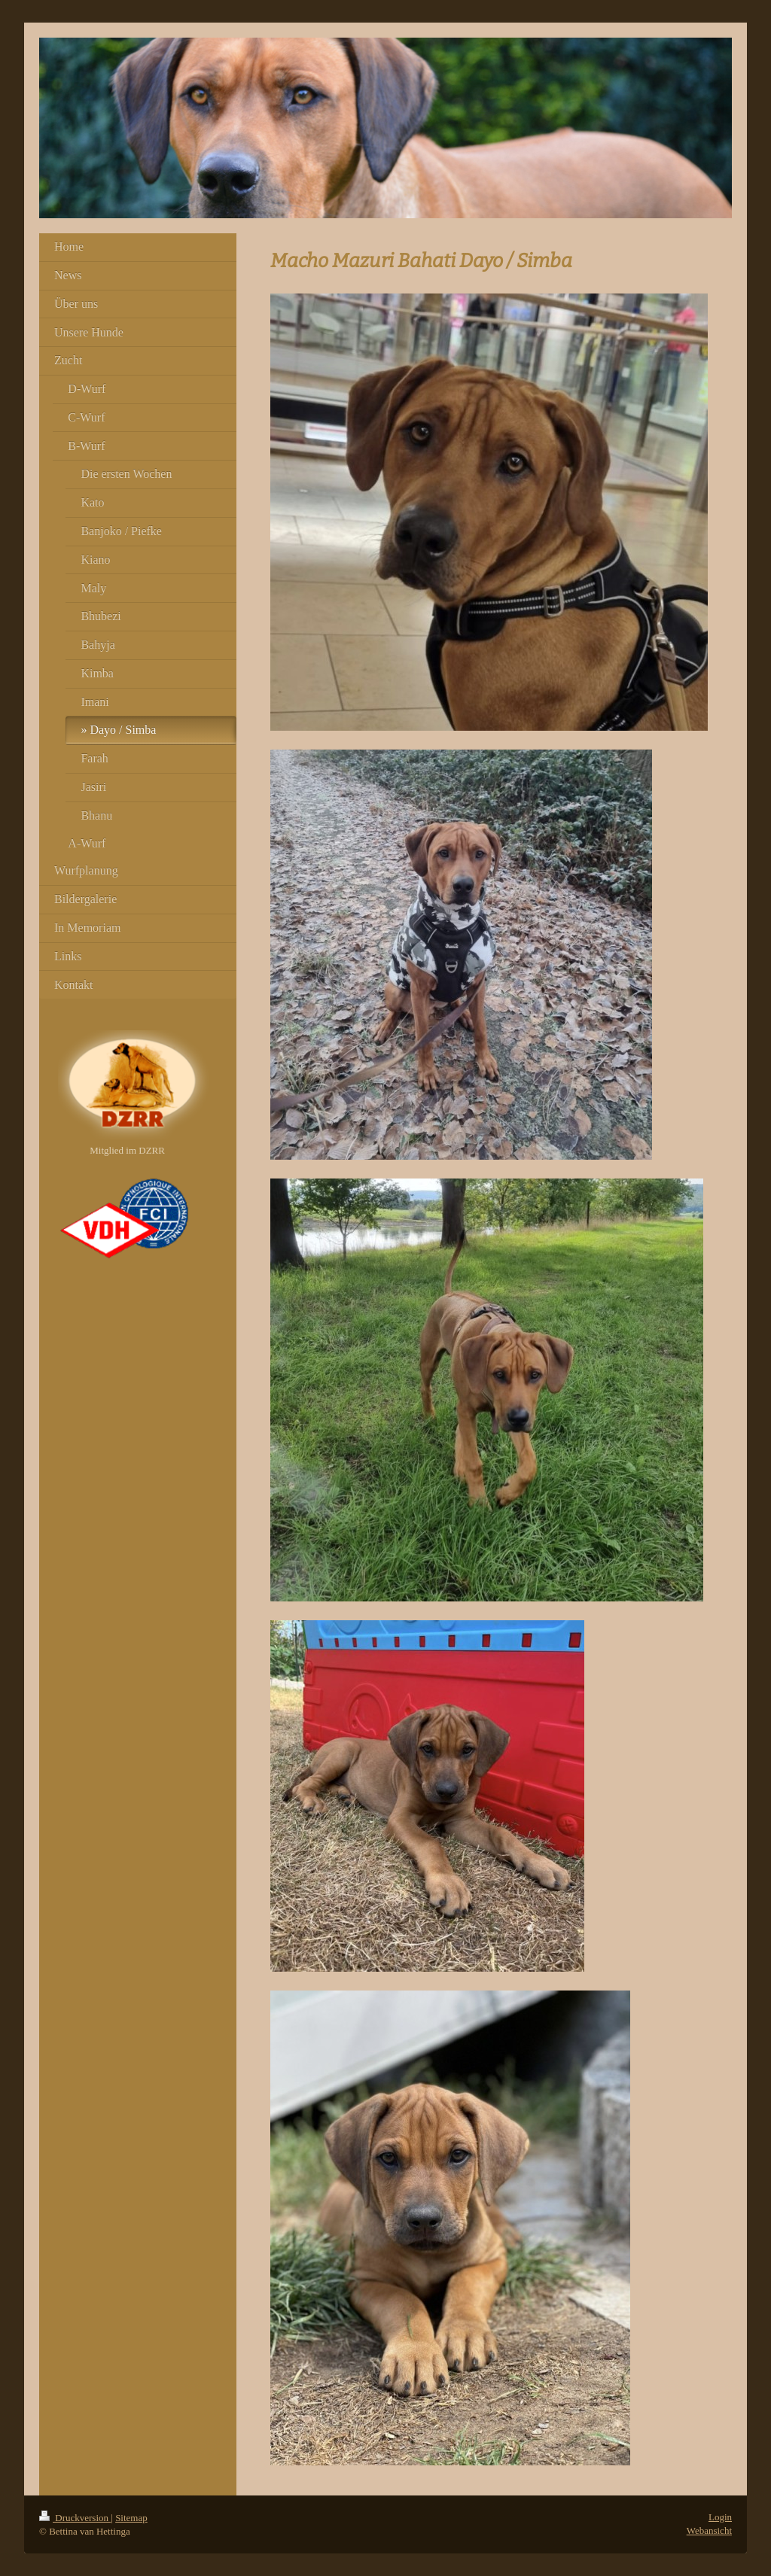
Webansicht (709, 2530)
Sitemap (131, 2517)
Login (720, 2517)
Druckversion (75, 2517)
